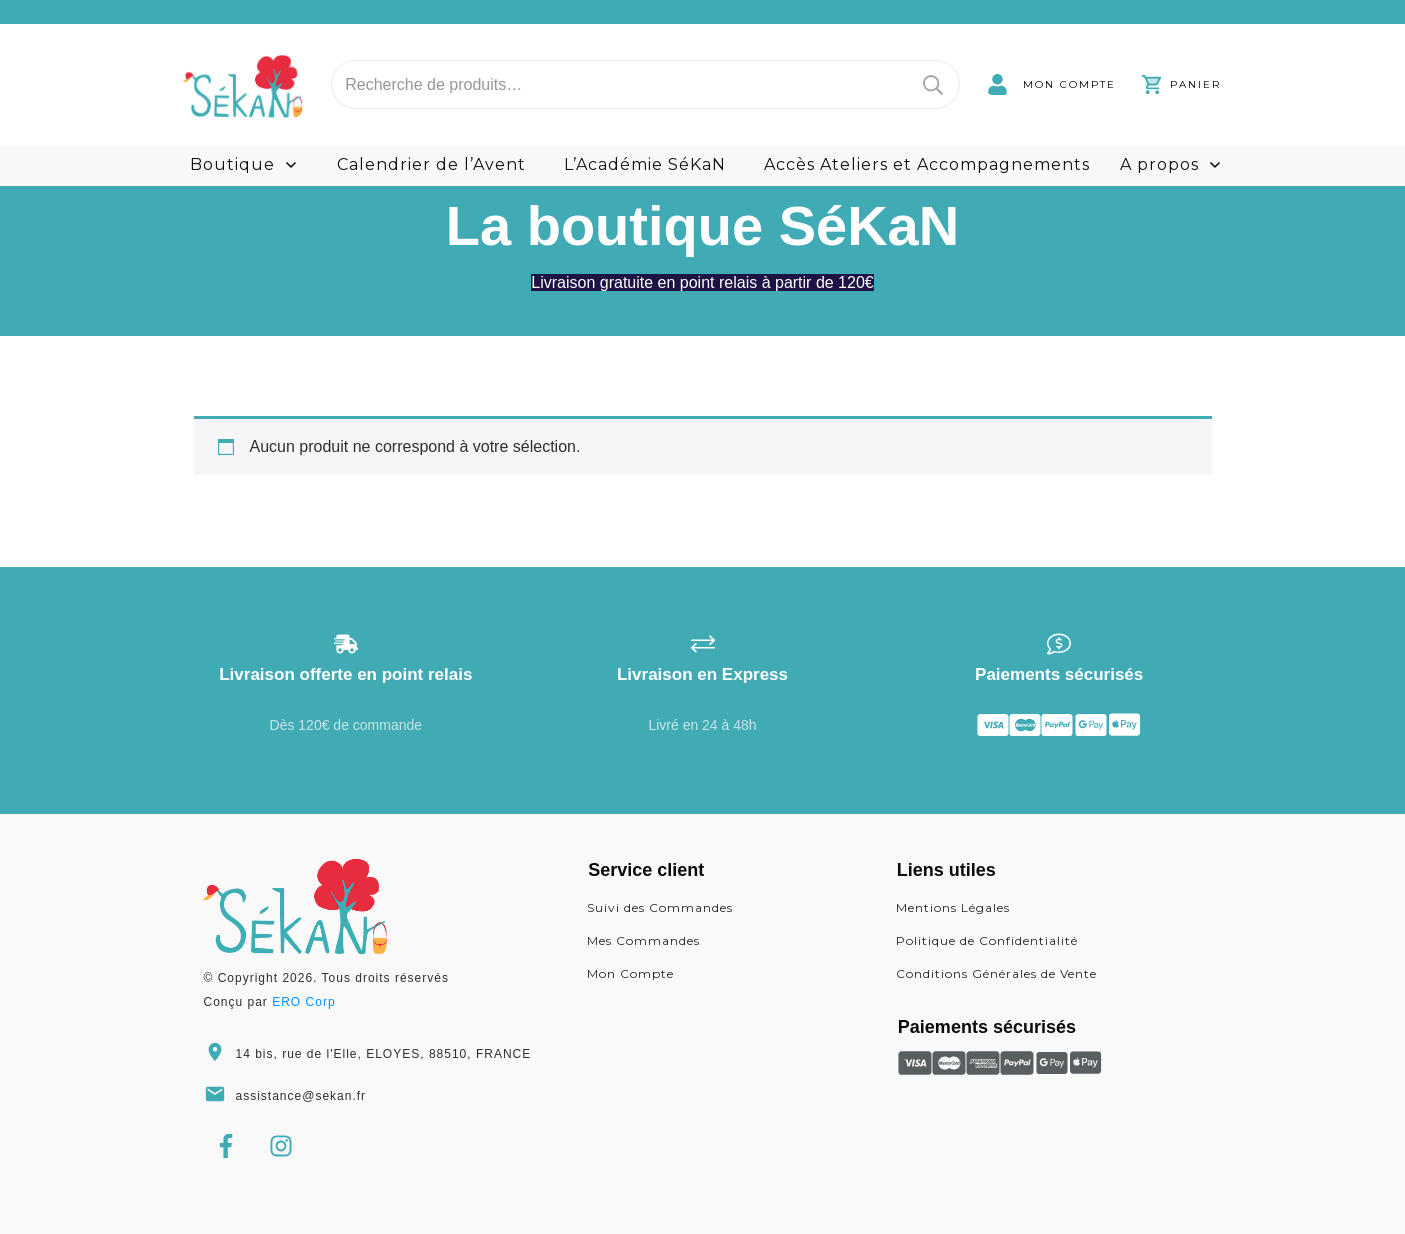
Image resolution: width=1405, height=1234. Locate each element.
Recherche (933, 84)
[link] (1051, 84)
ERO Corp (303, 1002)
